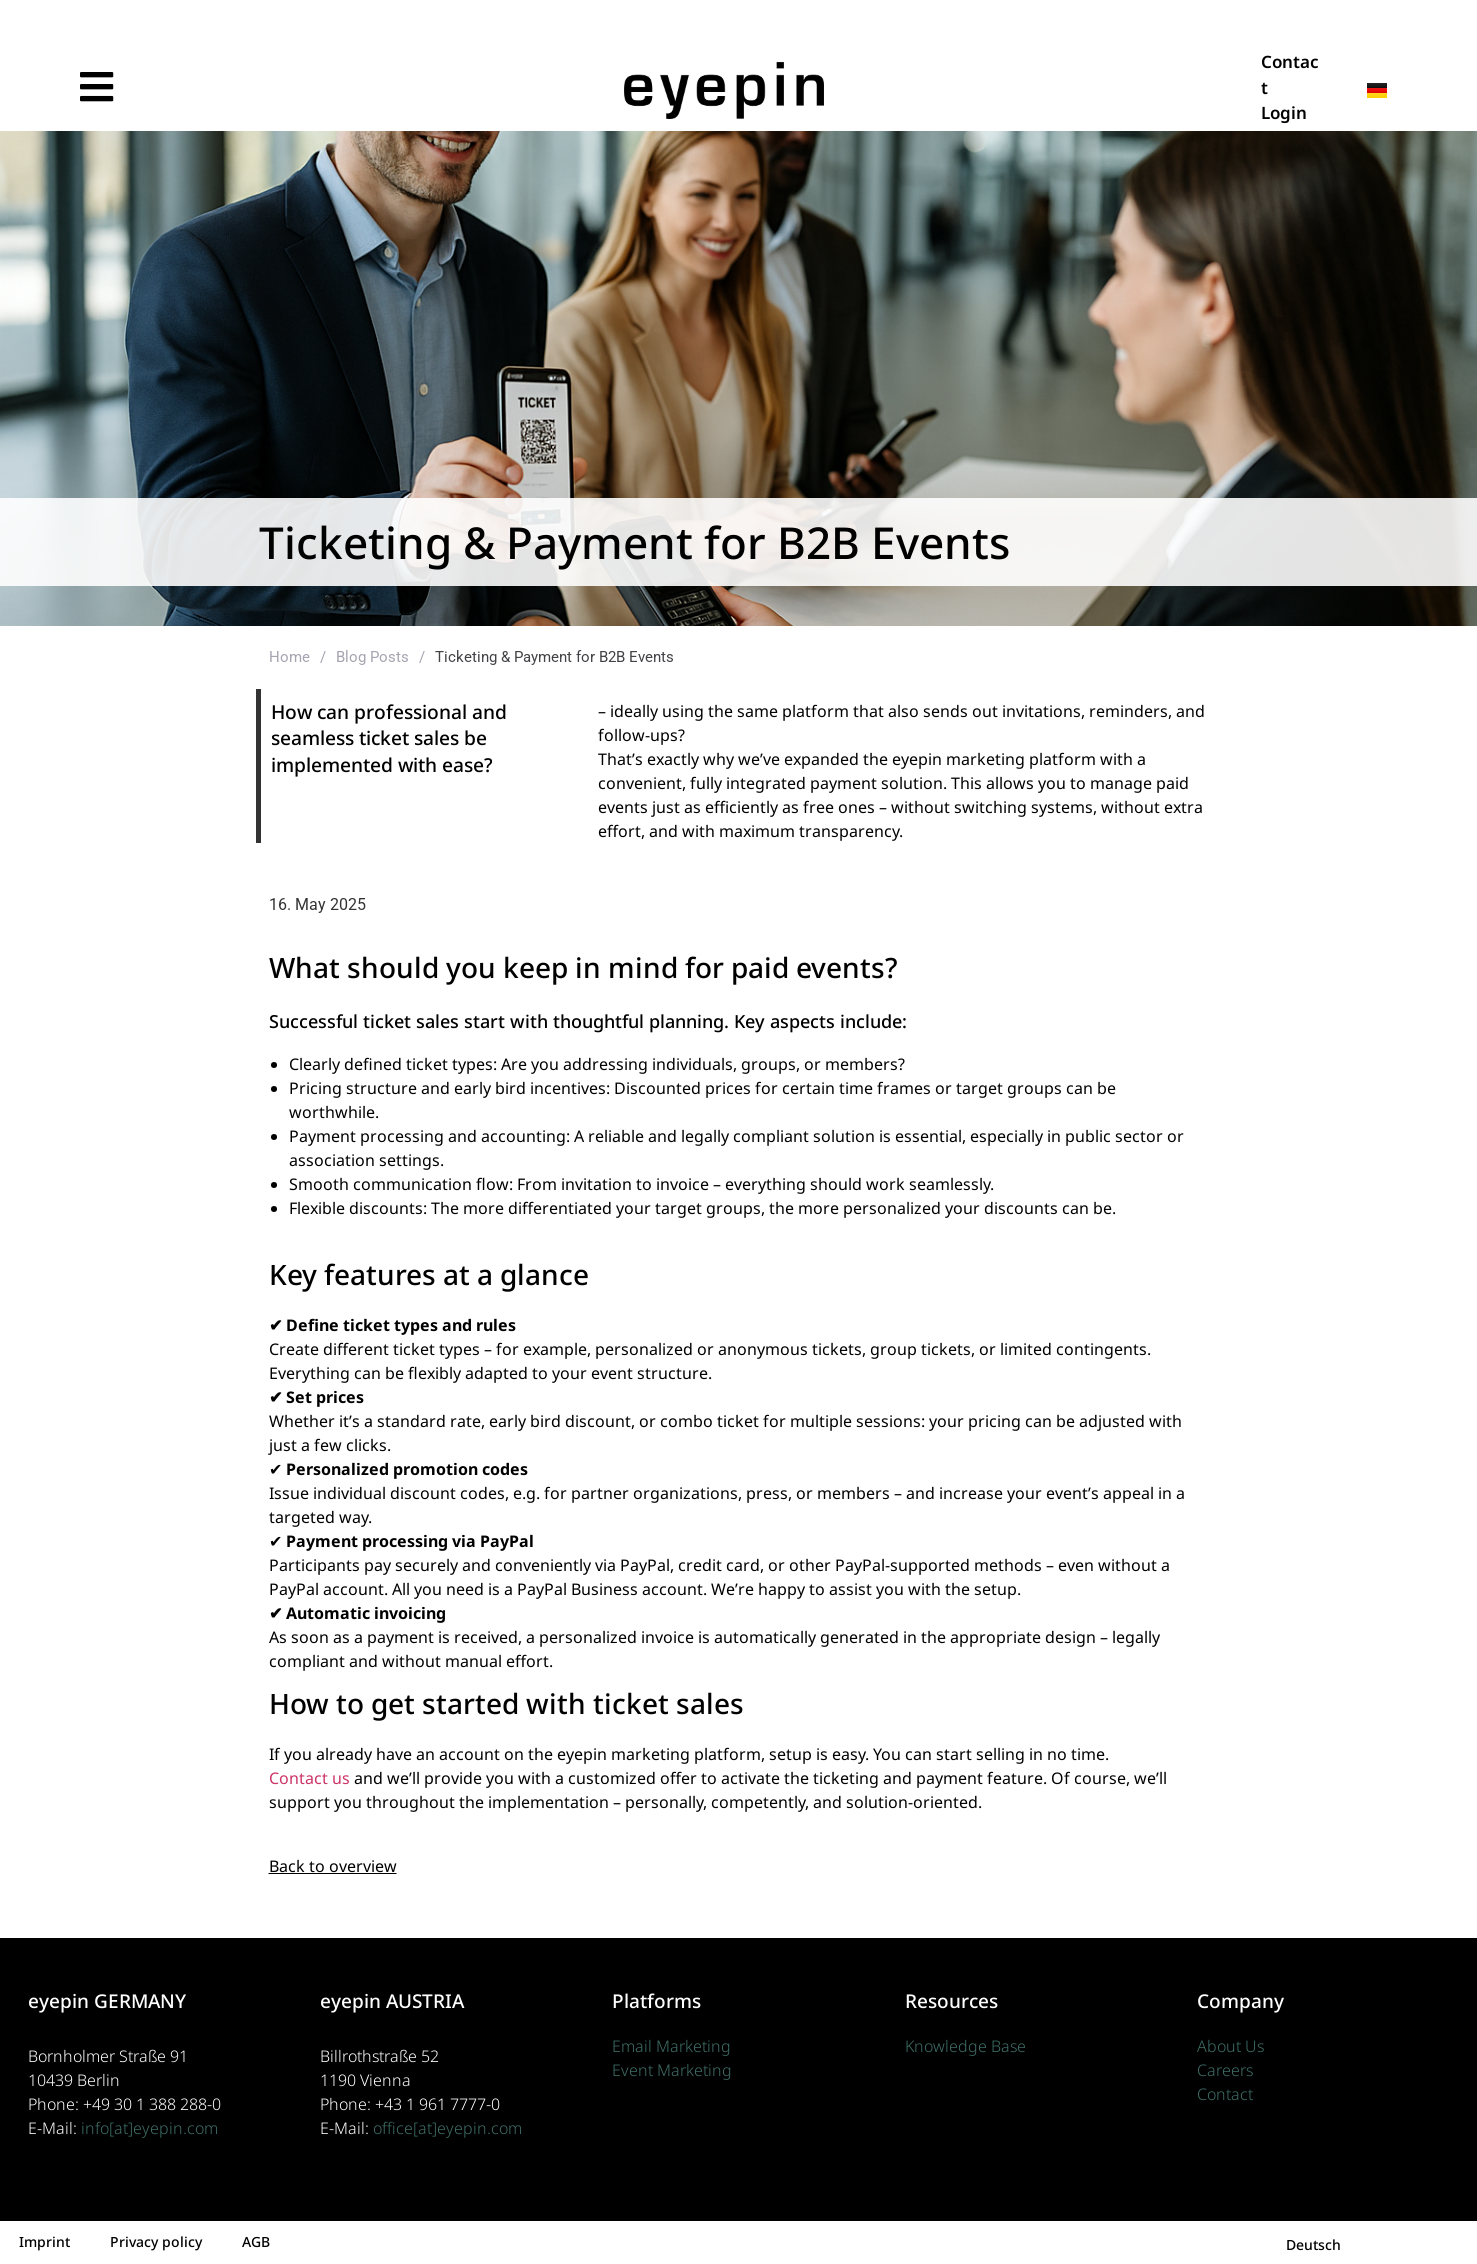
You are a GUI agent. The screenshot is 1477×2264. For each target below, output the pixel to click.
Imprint (44, 2241)
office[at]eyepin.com (447, 2128)
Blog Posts (372, 657)
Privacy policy (156, 2241)
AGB (256, 2241)
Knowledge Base (965, 2046)
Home (289, 657)
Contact (1225, 2094)
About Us (1230, 2046)
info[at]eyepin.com (149, 2128)
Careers (1225, 2070)
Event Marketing (672, 2070)
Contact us (309, 1778)
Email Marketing (671, 2046)
